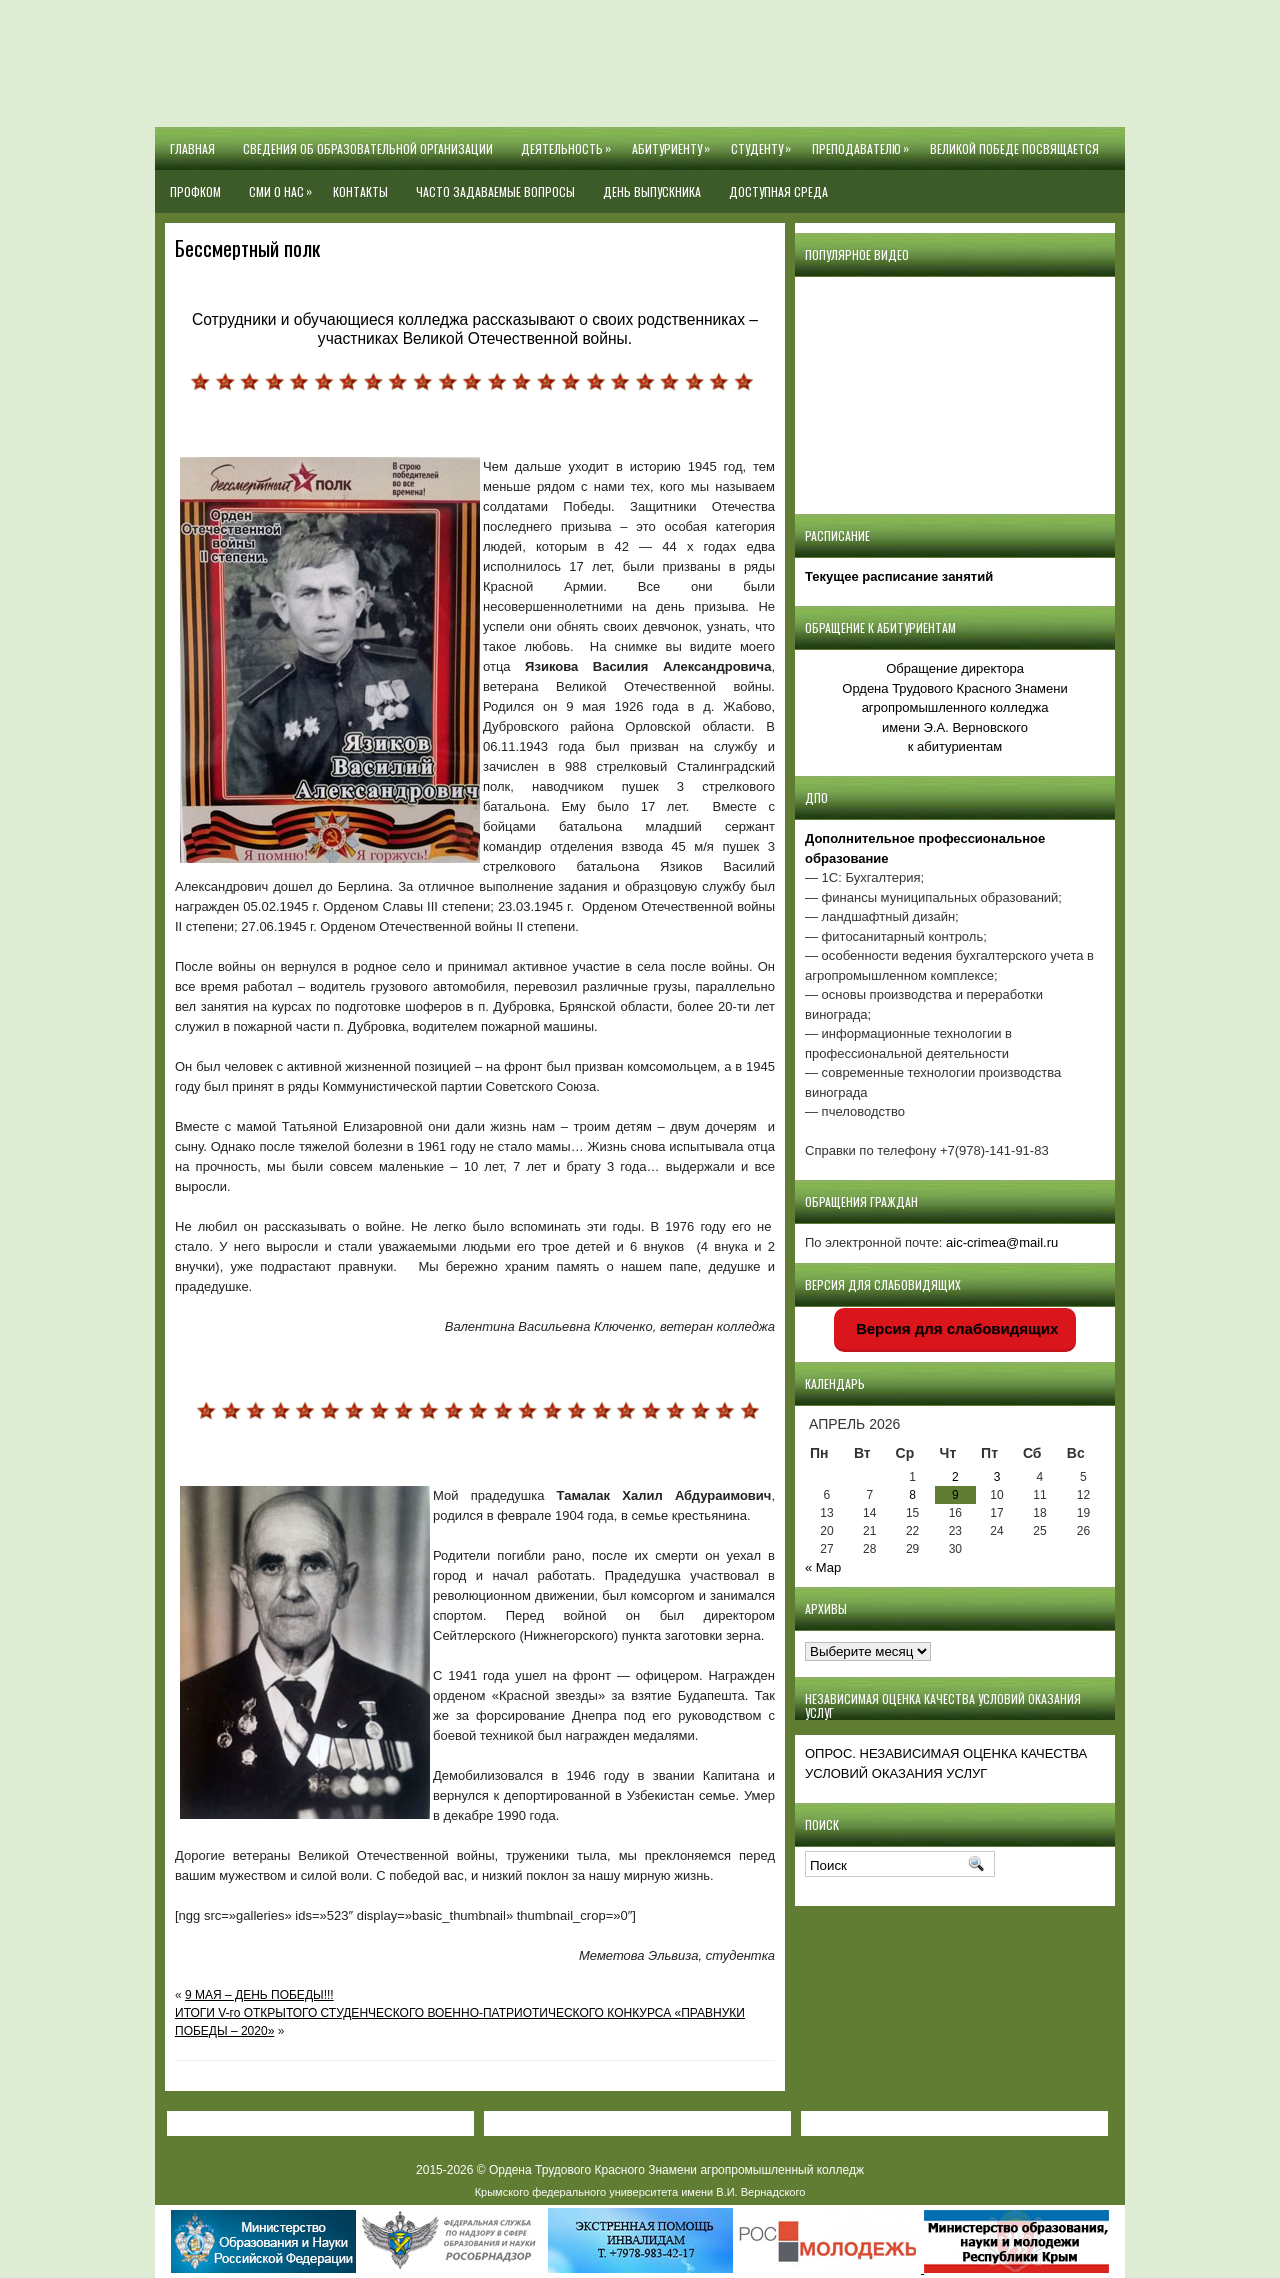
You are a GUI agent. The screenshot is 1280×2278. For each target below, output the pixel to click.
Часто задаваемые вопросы (495, 191)
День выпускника (652, 191)
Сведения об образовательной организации (368, 148)
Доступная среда (778, 191)
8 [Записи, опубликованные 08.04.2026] (912, 1495)
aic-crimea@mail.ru (1002, 1242)
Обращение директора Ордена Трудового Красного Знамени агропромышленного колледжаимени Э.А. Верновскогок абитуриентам (954, 707)
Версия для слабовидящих (955, 1328)
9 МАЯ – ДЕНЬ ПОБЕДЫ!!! (259, 1995)
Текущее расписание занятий (899, 576)
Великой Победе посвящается (1014, 148)
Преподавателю (864, 142)
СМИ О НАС (284, 185)
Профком (195, 191)
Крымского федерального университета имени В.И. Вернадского (640, 2192)
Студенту (764, 142)
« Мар (823, 1567)
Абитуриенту (674, 142)
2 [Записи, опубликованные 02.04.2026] (955, 1477)
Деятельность (569, 142)
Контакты (360, 191)
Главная (192, 148)
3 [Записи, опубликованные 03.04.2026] (997, 1477)
